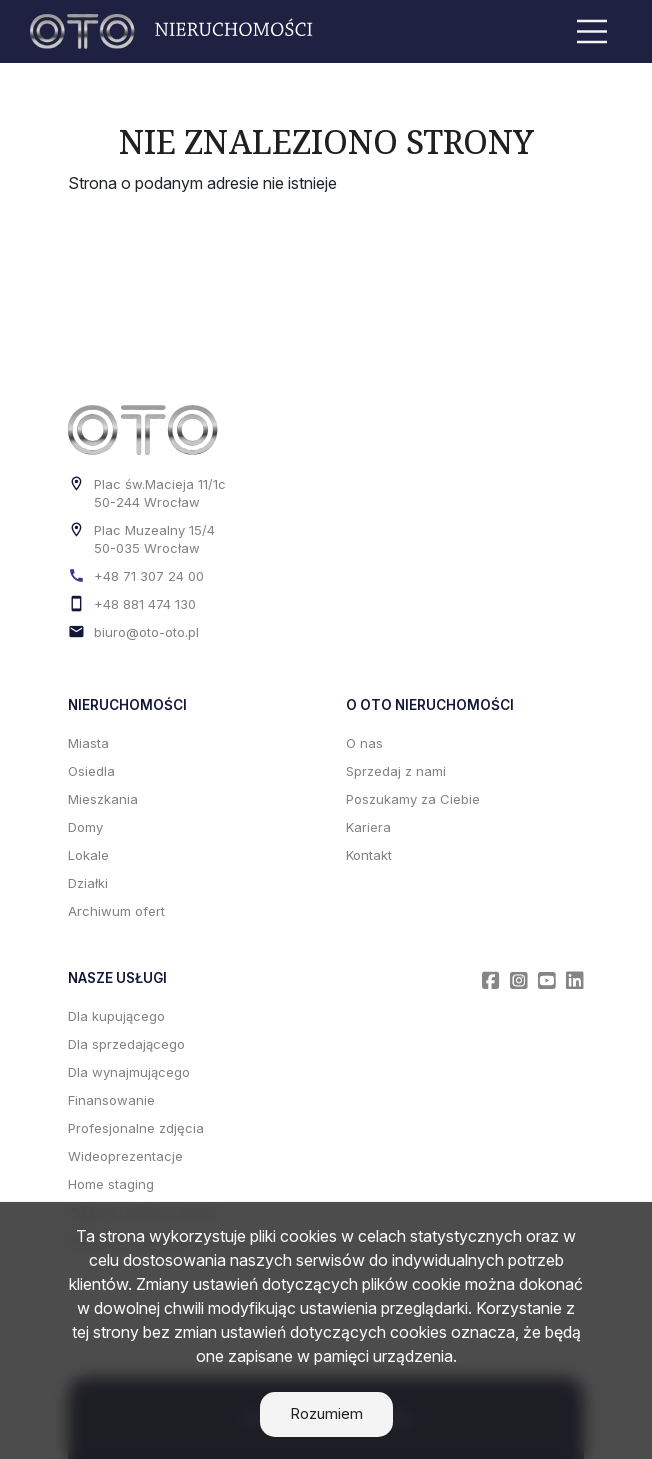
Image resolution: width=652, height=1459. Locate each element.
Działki (88, 883)
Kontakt (369, 855)
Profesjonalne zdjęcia (136, 1128)
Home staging (111, 1184)
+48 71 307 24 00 (149, 576)
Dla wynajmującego (129, 1072)
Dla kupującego (116, 1016)
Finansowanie (111, 1100)
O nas (364, 743)
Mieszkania (103, 799)
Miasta (88, 743)
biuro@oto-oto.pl (146, 632)
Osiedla (91, 771)
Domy (85, 827)
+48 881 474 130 (145, 604)
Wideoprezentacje (125, 1156)
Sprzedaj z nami (396, 771)
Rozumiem (326, 1413)
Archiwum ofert (116, 911)
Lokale (88, 855)
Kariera (368, 827)
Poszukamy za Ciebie (413, 799)
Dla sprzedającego (126, 1044)
